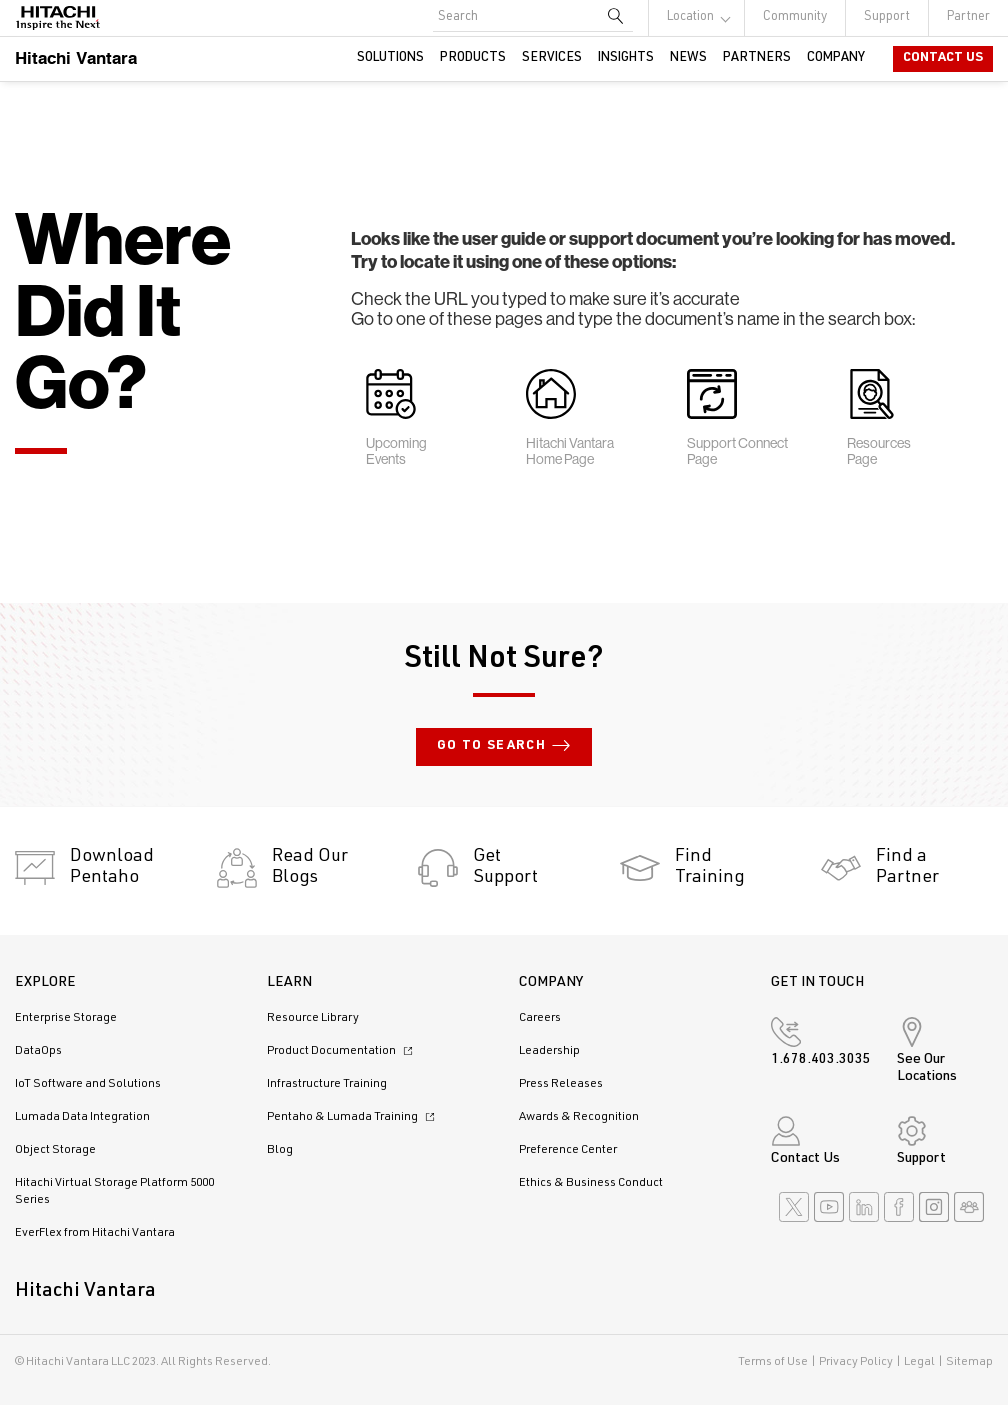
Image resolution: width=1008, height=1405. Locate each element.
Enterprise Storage (66, 1018)
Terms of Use (773, 1362)
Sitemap (969, 1362)
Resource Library (313, 1018)
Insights (626, 58)
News (688, 58)
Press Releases (561, 1084)
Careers (540, 1018)
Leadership (549, 1051)
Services (552, 58)
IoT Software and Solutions (88, 1084)
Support (887, 17)
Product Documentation (342, 1051)
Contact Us (943, 58)
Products (473, 58)
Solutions (390, 58)
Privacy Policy (856, 1362)
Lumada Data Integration (82, 1117)
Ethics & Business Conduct (591, 1183)
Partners (757, 58)
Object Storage (55, 1150)
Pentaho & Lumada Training (353, 1117)
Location (690, 17)
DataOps (38, 1051)
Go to (504, 747)
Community (795, 17)
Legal (919, 1362)
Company (836, 58)
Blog (280, 1150)
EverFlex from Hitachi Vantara (95, 1233)
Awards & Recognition (579, 1117)
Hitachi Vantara (76, 57)
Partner (968, 17)
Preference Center (568, 1150)
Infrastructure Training (327, 1084)
